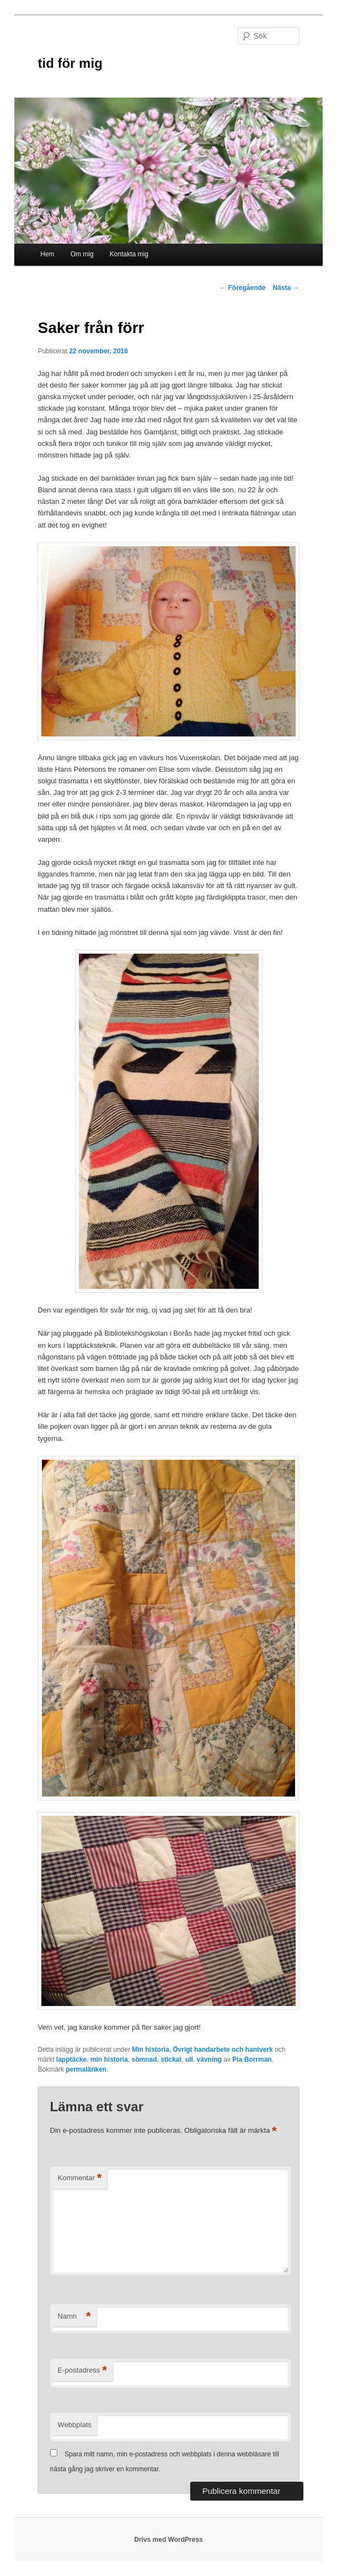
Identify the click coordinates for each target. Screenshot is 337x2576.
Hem (47, 254)
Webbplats (75, 2425)
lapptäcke (71, 2059)
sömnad (144, 2059)
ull (189, 2059)
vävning (209, 2059)
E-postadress (82, 2371)
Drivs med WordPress (168, 2539)
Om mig (82, 254)
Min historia (150, 2049)
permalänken (86, 2069)
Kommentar (80, 2178)
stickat (171, 2059)
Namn (74, 2317)
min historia (109, 2059)
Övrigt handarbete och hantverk (222, 2049)
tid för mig (70, 63)
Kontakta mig (129, 254)
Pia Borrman (251, 2059)
